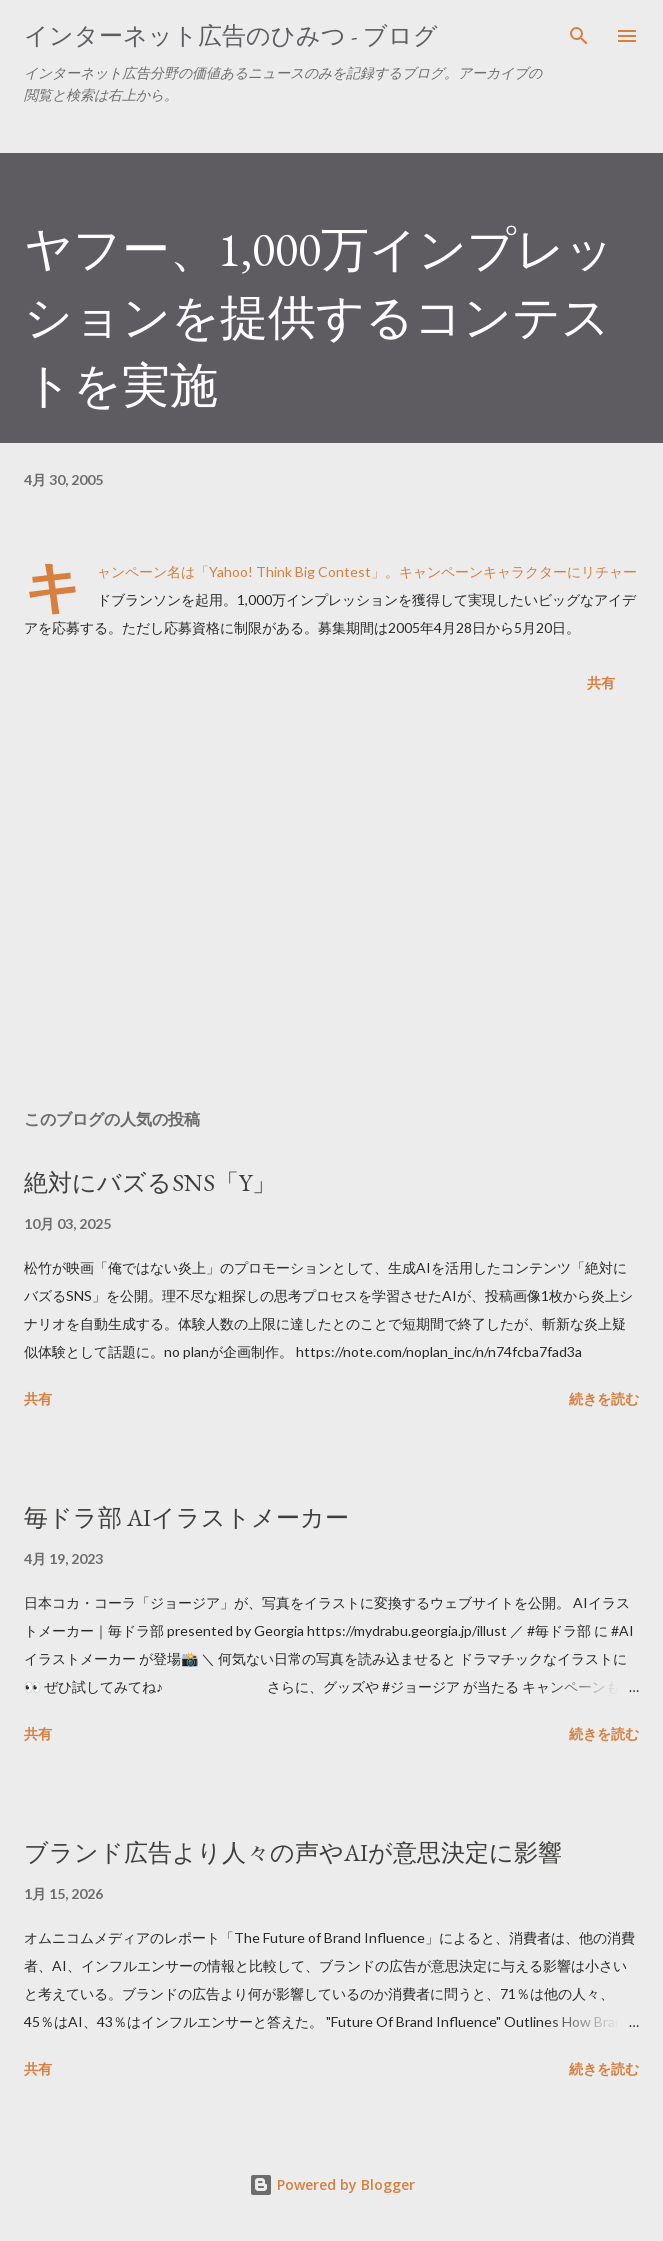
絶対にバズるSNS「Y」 (150, 1182)
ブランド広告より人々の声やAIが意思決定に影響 (293, 1852)
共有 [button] (601, 682)
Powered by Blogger (332, 2184)
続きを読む (604, 1398)
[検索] (579, 36)
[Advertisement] (331, 905)
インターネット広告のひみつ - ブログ (231, 35)
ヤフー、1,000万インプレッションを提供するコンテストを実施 (319, 317)
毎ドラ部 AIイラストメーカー (186, 1517)
